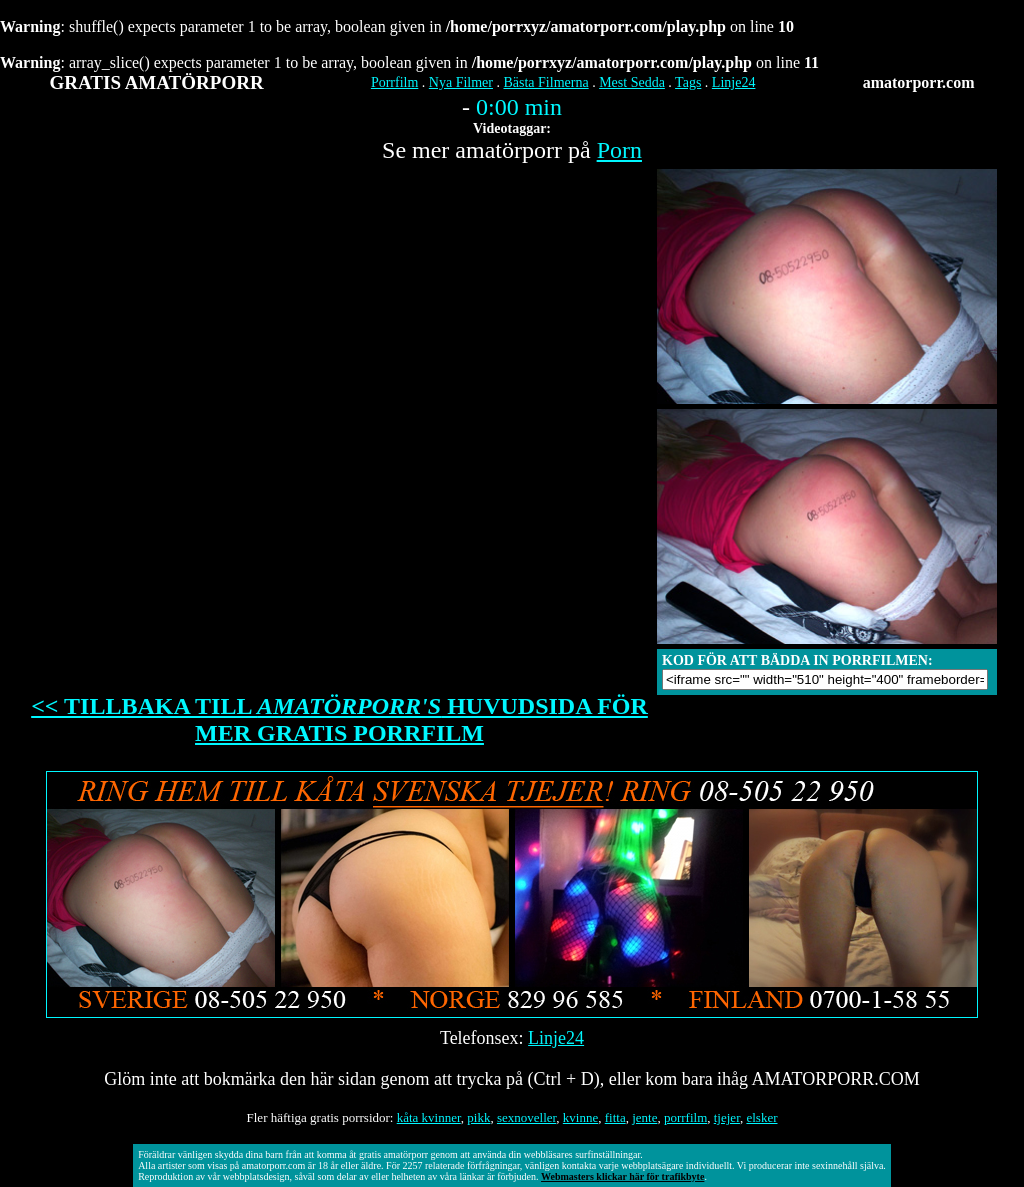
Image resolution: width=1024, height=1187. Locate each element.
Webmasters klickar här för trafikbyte (622, 1176)
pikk (478, 1117)
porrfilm (685, 1117)
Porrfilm (394, 82)
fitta (615, 1117)
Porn (619, 150)
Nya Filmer (461, 82)
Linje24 (734, 82)
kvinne (580, 1117)
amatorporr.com (919, 82)
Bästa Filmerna (545, 82)
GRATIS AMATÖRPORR (157, 82)
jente (644, 1117)
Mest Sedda (632, 82)
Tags (688, 82)
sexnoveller (526, 1117)
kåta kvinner (429, 1117)
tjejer (727, 1117)
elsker (761, 1117)
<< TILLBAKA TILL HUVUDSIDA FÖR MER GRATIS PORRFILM (339, 719)
